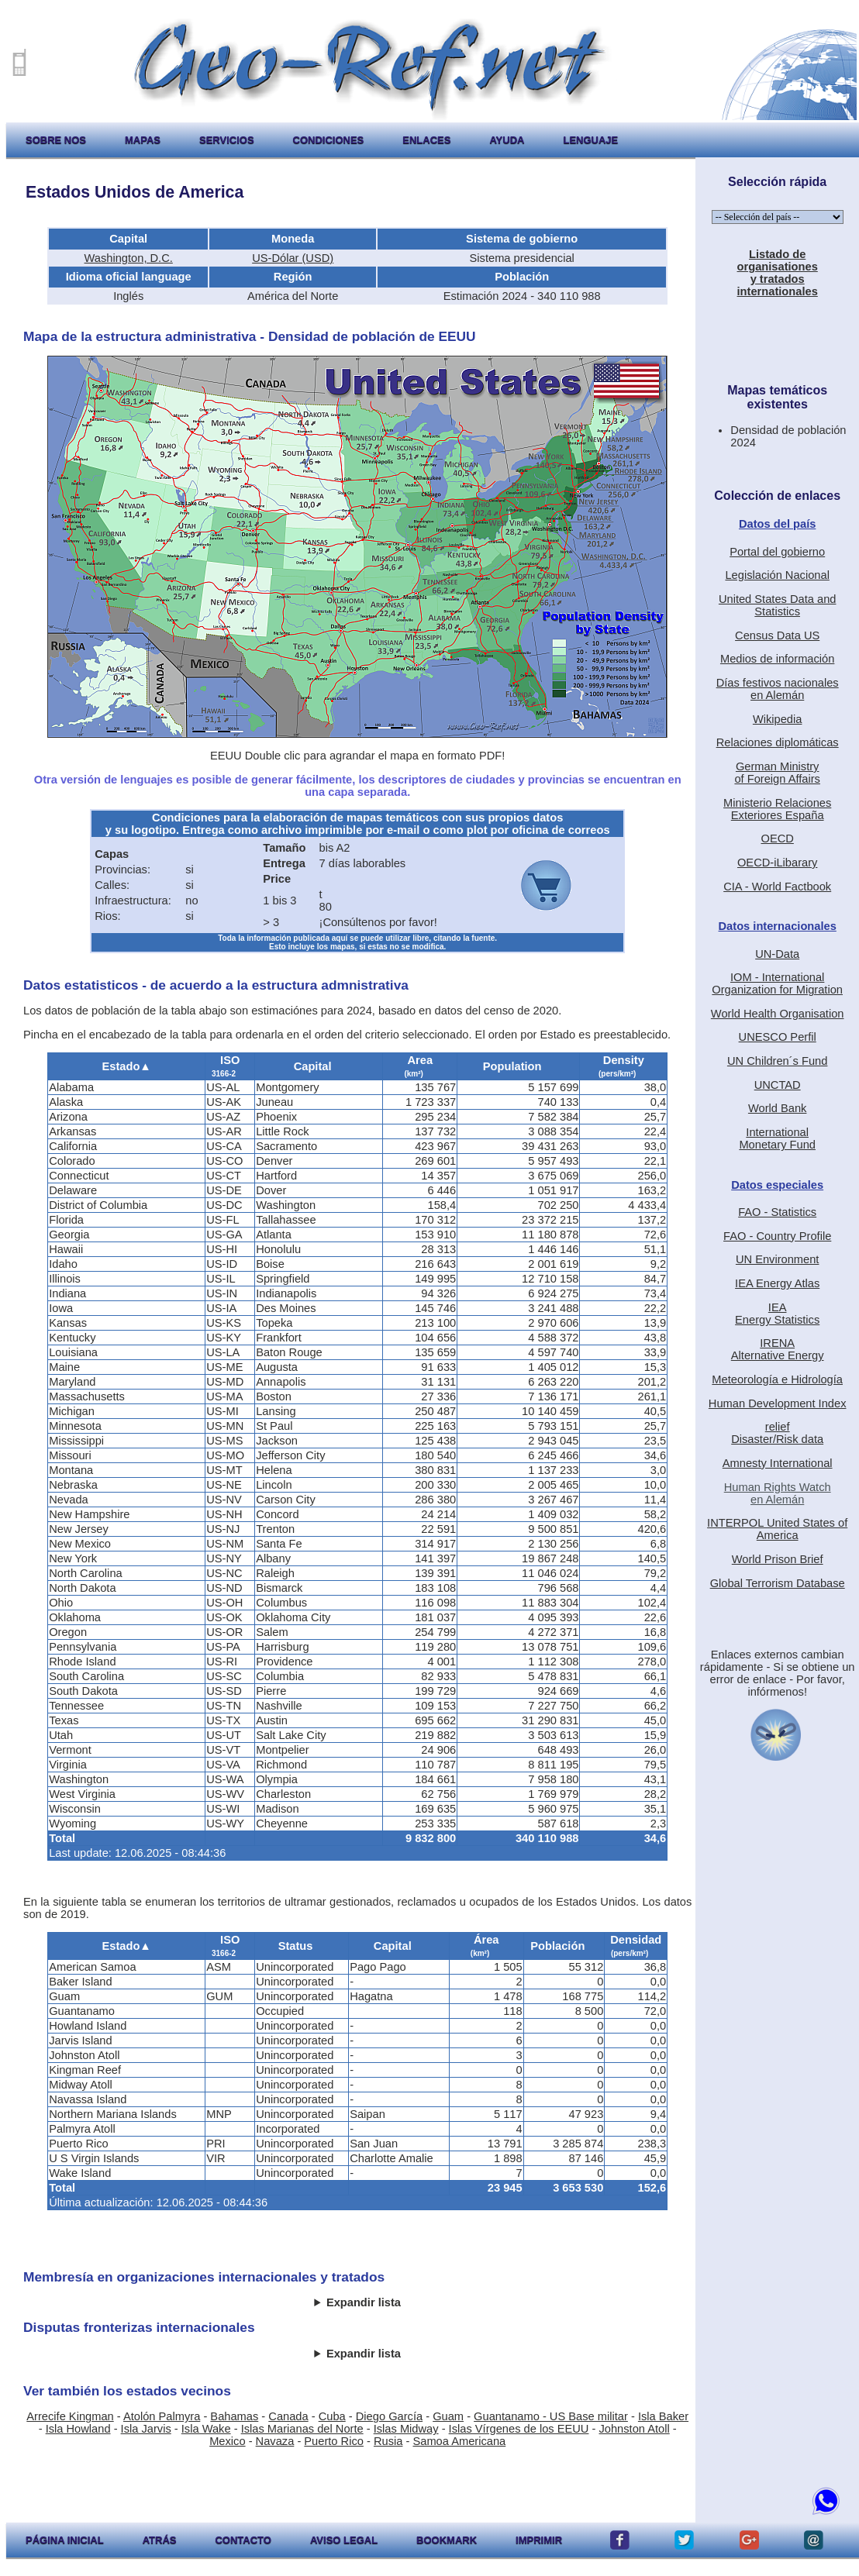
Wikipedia (777, 719)
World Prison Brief (777, 1559)
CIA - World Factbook (777, 886)
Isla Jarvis (146, 2429)
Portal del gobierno (777, 552)
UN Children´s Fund (777, 1061)
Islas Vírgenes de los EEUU (519, 2429)
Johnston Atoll (634, 2429)
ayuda (506, 140)
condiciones (328, 140)
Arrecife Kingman (69, 2416)
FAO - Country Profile (777, 1236)
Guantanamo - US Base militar (551, 2416)
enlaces (426, 140)
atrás (160, 2540)
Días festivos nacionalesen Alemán (777, 689)
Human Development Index (778, 1403)
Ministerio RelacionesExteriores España (777, 809)
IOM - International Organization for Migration (777, 983)
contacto (243, 2540)
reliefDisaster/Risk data (777, 1433)
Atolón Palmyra (161, 2416)
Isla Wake (206, 2429)
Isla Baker (663, 2416)
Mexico (227, 2441)
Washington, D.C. (129, 258)
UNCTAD (777, 1085)
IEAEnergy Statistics (777, 1313)
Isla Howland (78, 2429)
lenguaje (590, 140)
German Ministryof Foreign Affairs (777, 772)
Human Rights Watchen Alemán (777, 1493)
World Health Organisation (777, 1013)
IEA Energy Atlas (777, 1283)
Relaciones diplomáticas (777, 742)
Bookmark (446, 2540)
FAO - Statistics (777, 1212)
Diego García (389, 2416)
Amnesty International (778, 1463)
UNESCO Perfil (777, 1037)
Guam (448, 2416)
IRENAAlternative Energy (777, 1349)
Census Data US (777, 635)
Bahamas (234, 2416)
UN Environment (777, 1259)
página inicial (65, 2540)
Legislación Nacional (777, 575)
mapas (142, 140)
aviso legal (344, 2540)
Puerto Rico (334, 2441)
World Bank (777, 1108)
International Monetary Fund (777, 1138)
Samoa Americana (458, 2441)
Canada (288, 2416)
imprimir (539, 2540)
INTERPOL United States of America (777, 1529)
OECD (777, 838)
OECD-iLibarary (777, 862)
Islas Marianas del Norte (302, 2429)
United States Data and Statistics (778, 605)
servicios (226, 140)
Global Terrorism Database (777, 1583)
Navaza (275, 2441)
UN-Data (777, 954)
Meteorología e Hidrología (777, 1379)
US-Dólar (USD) (292, 258)
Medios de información (777, 659)
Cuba (332, 2416)
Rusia (388, 2441)
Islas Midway (406, 2429)
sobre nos (56, 140)
